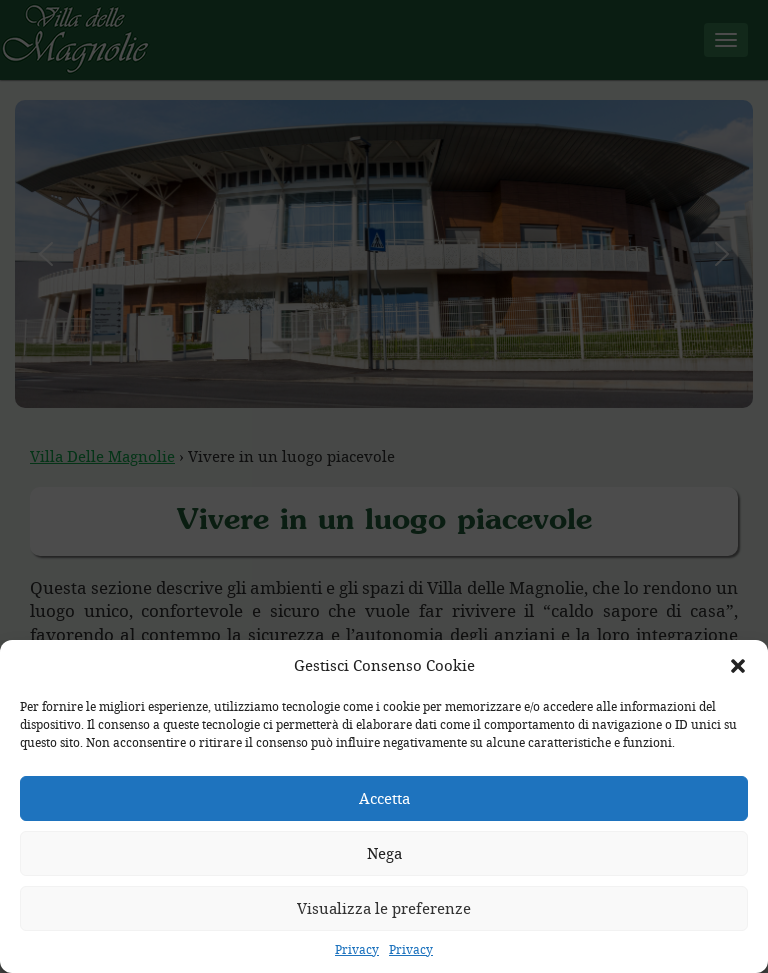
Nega (384, 853)
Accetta (384, 798)
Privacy (357, 949)
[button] (738, 666)
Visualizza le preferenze (384, 908)
